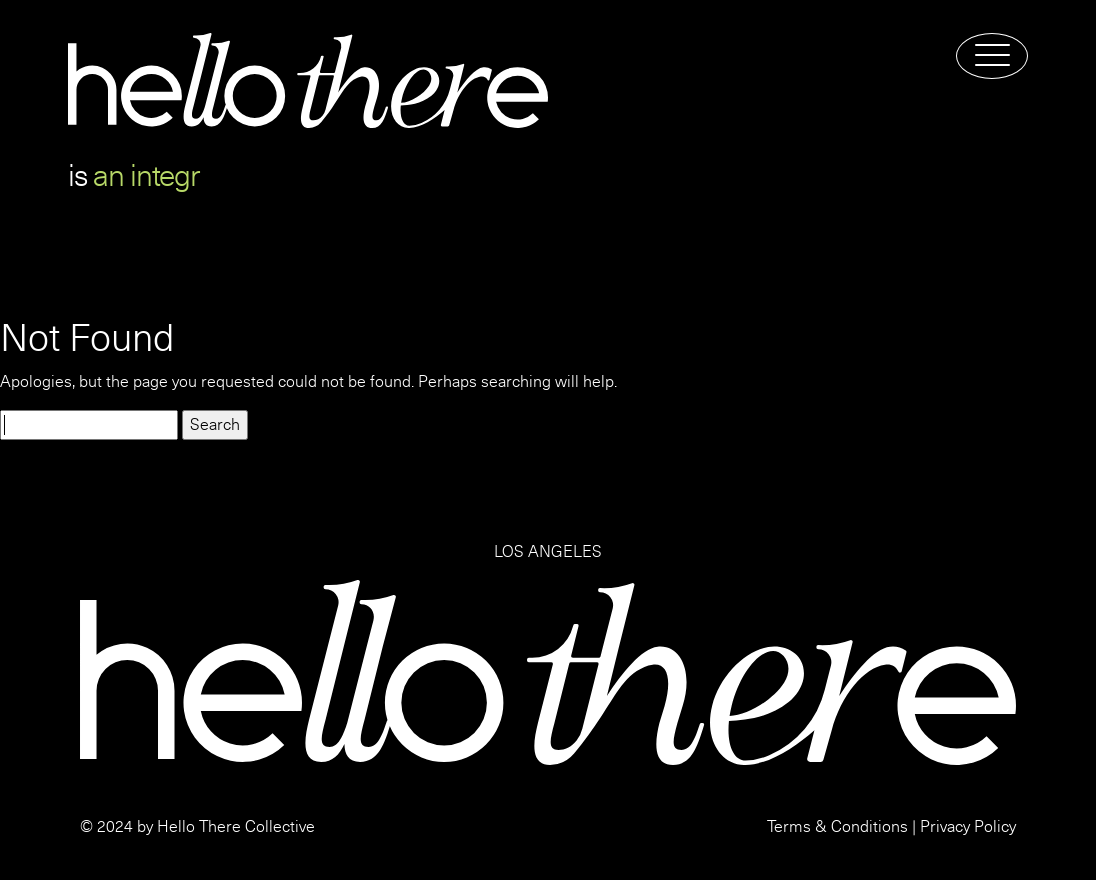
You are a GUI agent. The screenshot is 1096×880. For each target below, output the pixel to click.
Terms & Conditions (837, 827)
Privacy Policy (968, 827)
